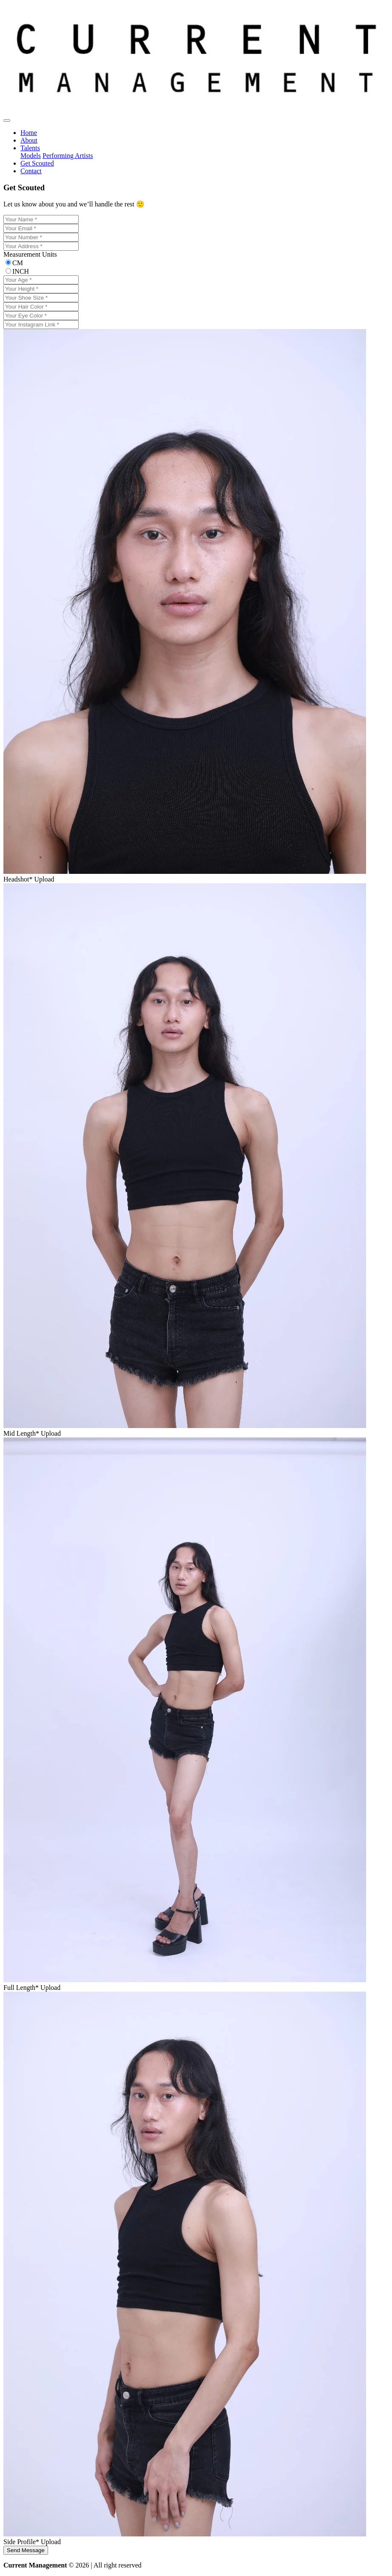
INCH (20, 271)
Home (28, 132)
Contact (31, 171)
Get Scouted (37, 163)
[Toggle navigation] (6, 120)
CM (17, 262)
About (28, 140)
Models (30, 155)
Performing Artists (68, 155)
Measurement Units (30, 254)
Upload (44, 879)
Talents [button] (30, 148)
